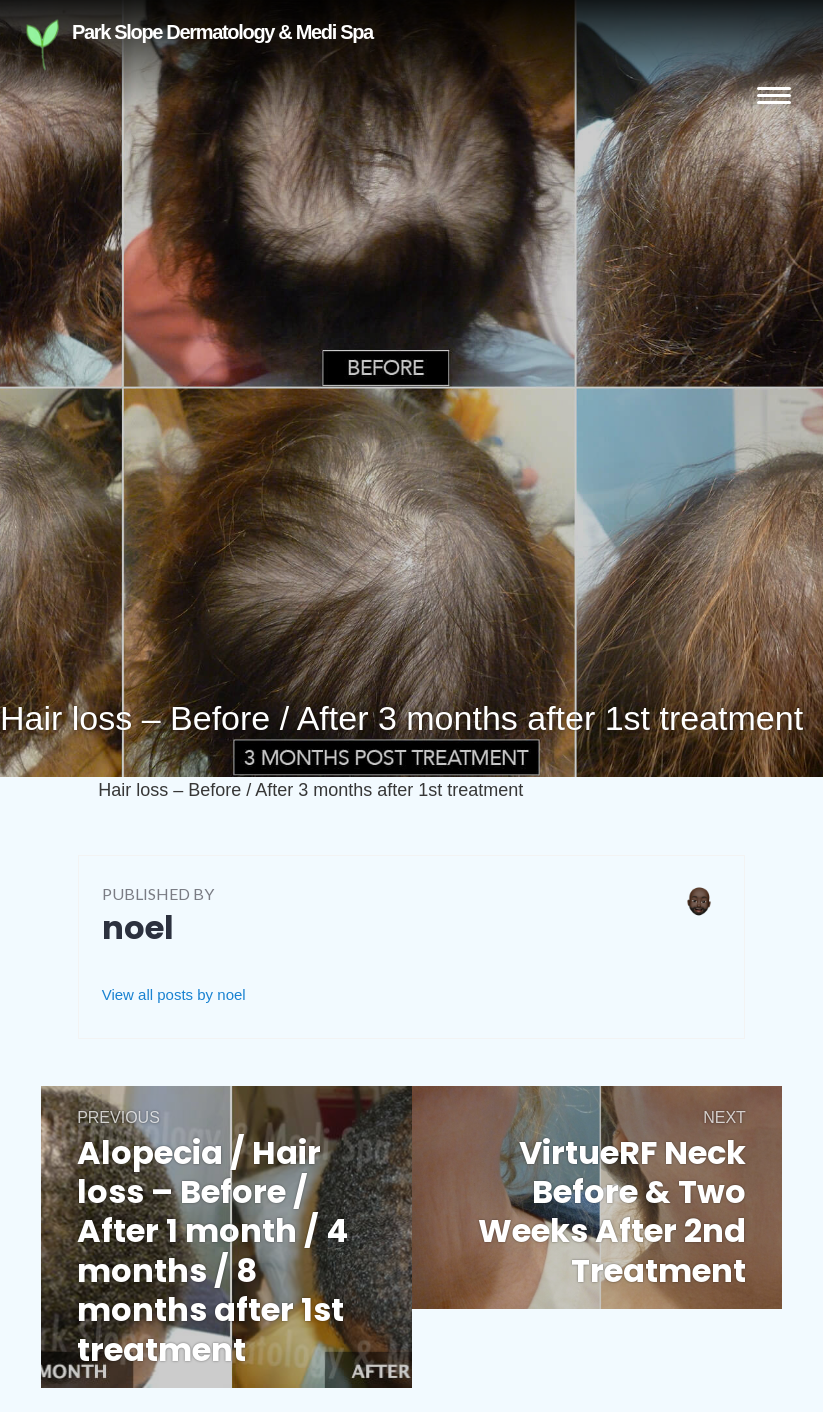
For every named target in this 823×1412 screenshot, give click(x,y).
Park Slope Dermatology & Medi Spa (150, 44)
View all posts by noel (174, 994)
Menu (774, 95)
